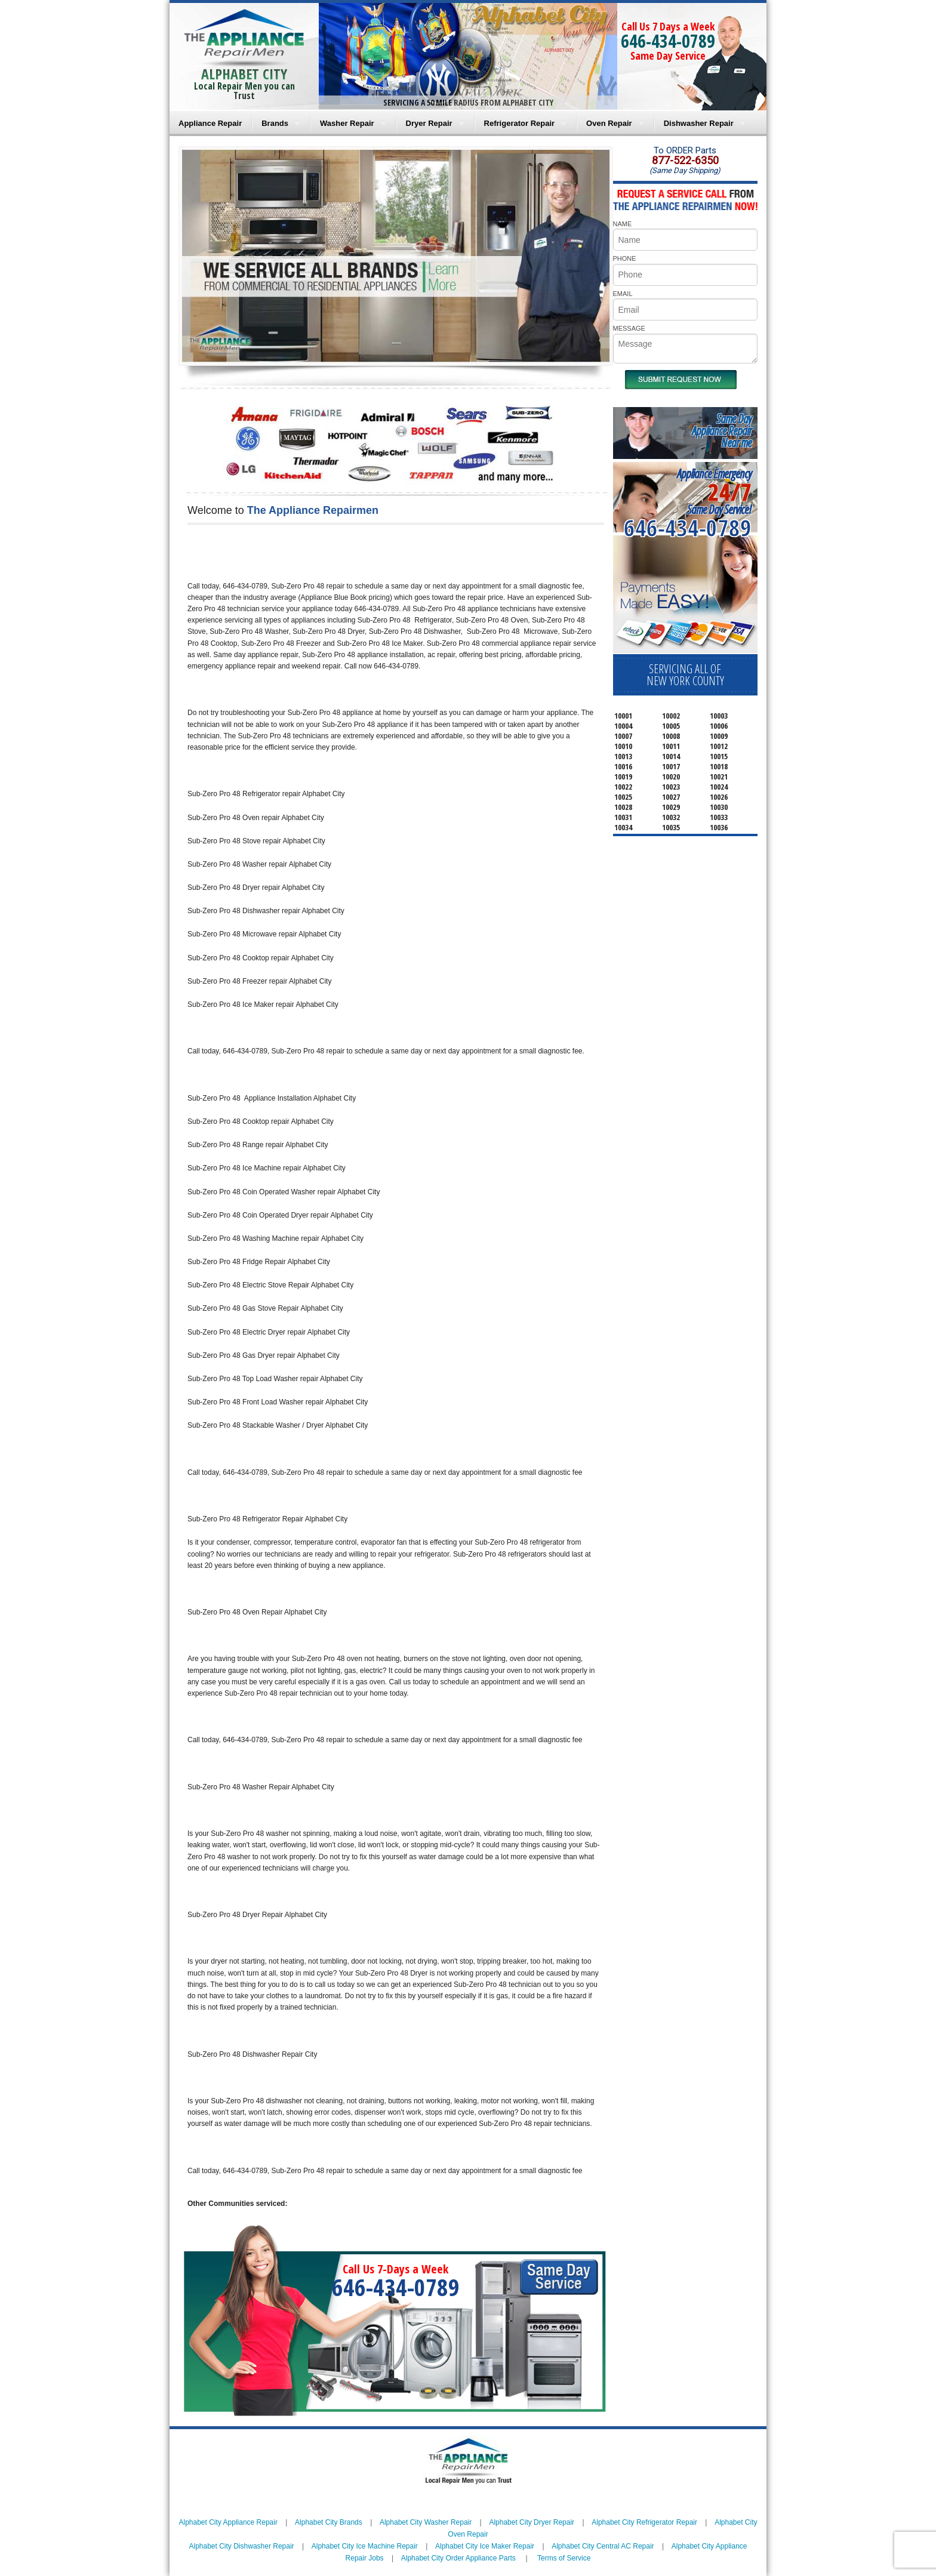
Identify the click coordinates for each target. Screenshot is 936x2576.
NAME (622, 223)
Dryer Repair (429, 123)
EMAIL (623, 293)
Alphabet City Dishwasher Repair (241, 2546)
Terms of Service (563, 2558)
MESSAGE (629, 328)
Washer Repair (347, 123)
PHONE (624, 258)
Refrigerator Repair (519, 123)
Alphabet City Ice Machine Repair (365, 2546)
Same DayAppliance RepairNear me (722, 431)
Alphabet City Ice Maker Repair (484, 2546)
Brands (274, 123)
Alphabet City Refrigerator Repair (644, 2522)
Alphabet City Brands (328, 2522)
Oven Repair (609, 123)
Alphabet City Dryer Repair (531, 2522)
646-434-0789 (668, 41)
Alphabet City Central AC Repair (603, 2546)
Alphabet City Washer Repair (426, 2522)
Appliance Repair (210, 123)
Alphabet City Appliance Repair (227, 2522)
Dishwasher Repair (699, 123)
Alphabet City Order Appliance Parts (458, 2558)
